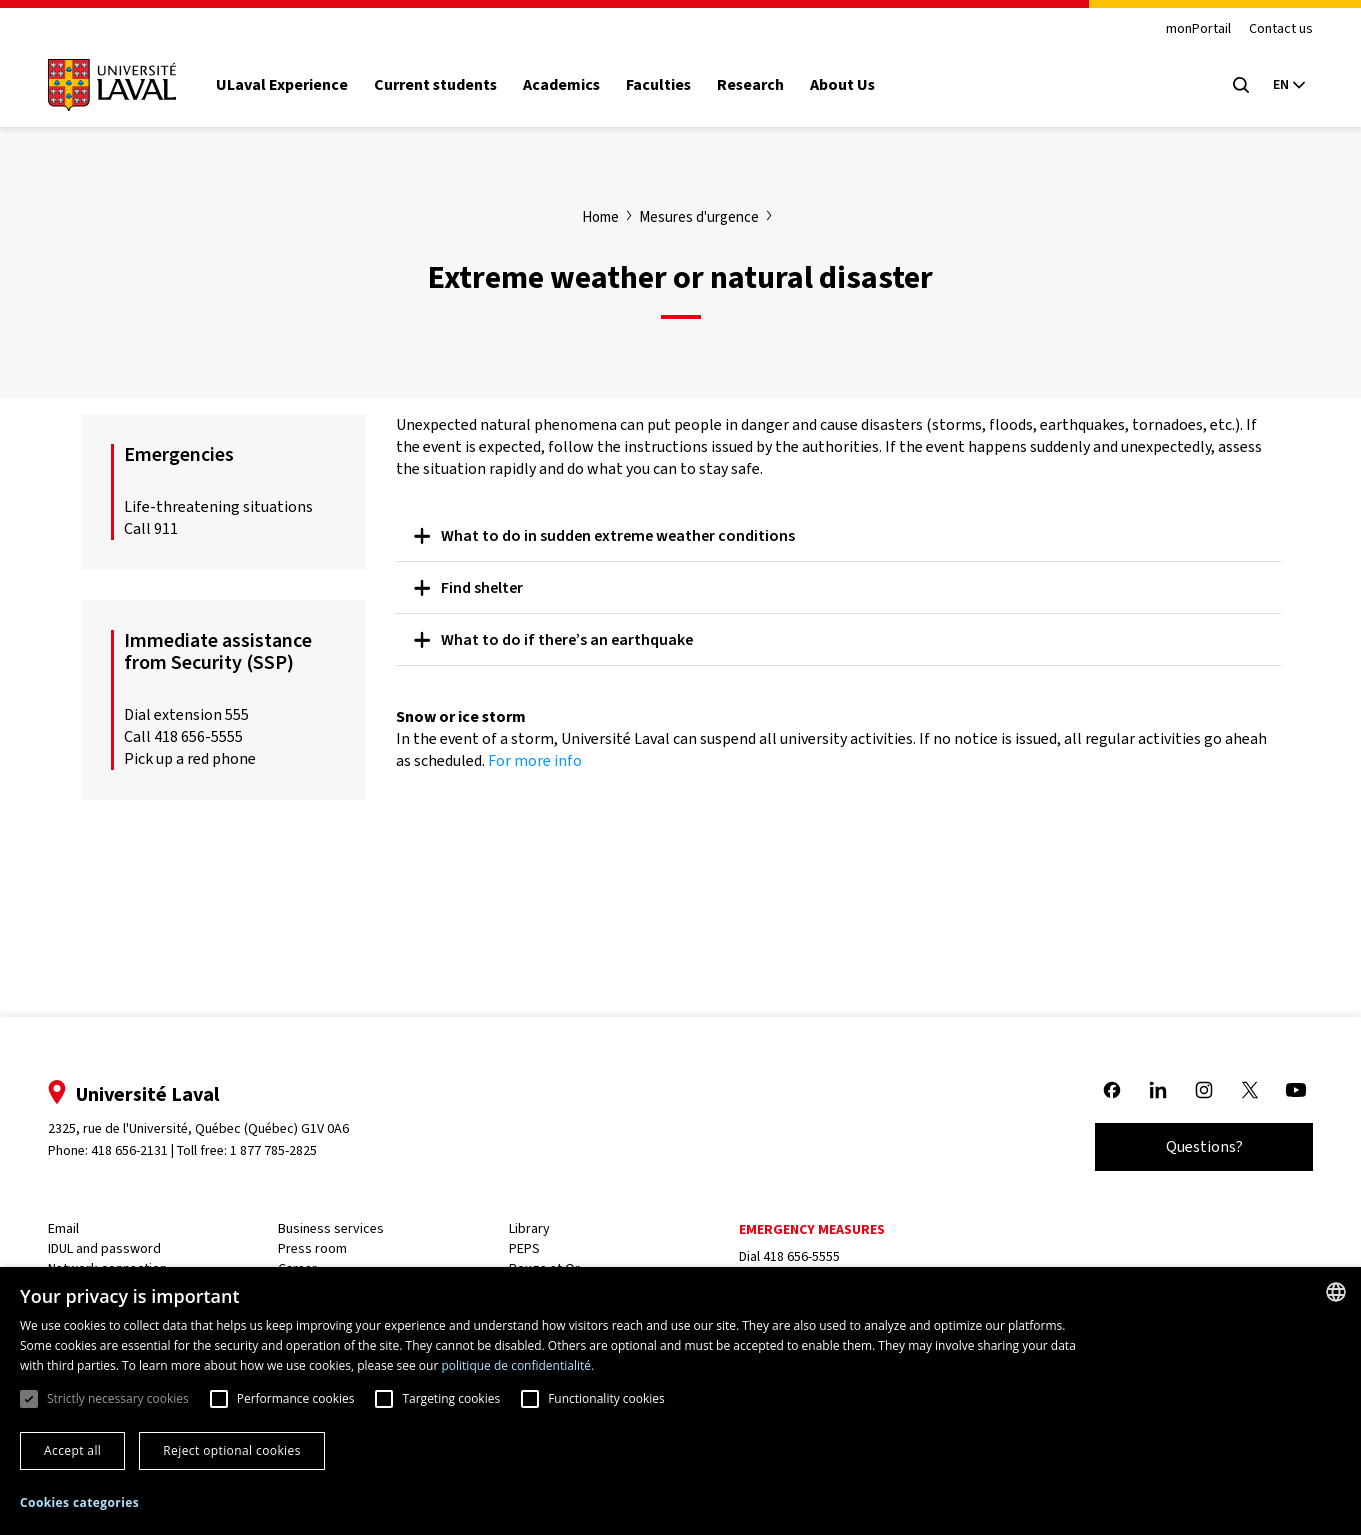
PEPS (526, 1248)
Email (71, 1228)
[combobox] (1336, 1292)
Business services (336, 1228)
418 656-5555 (800, 1256)
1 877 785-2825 (282, 1150)
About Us (850, 85)
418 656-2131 (137, 1150)
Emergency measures (811, 1229)
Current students (443, 85)
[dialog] (680, 1401)
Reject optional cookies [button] (232, 1450)
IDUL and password (112, 1248)
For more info (535, 760)
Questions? (1196, 1146)
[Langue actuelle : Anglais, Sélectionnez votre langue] (1281, 85)
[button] (79, 1503)
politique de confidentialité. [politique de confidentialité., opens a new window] (517, 1365)
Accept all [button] (72, 1450)
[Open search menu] (1233, 85)
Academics (569, 85)
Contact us (1273, 29)
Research (758, 85)
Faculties (666, 85)
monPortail (1190, 29)
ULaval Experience (290, 85)
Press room (317, 1248)
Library (531, 1228)
